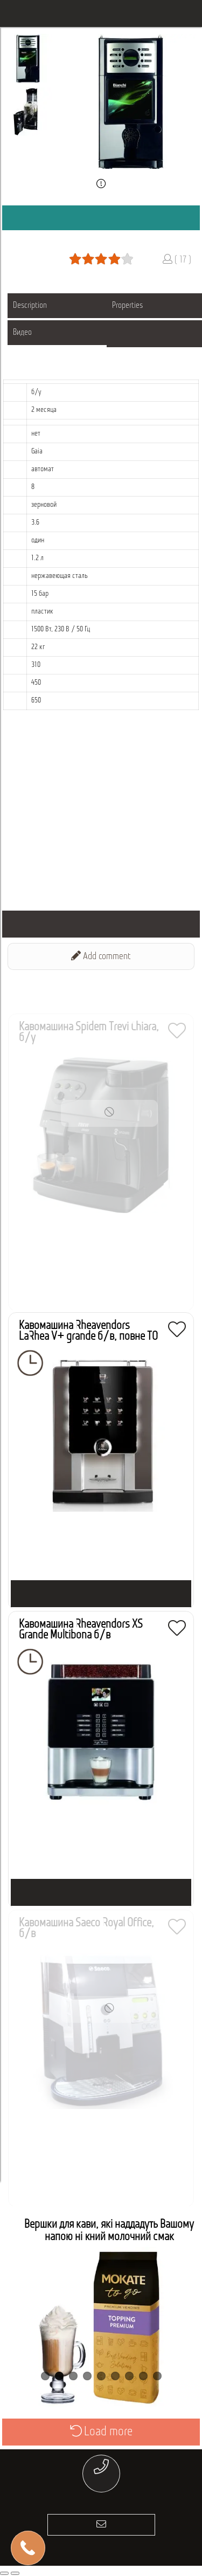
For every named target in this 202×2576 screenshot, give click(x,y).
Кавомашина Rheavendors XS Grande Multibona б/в (81, 1630)
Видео (22, 332)
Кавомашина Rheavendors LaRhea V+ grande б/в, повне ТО (88, 1331)
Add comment (101, 956)
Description (30, 305)
